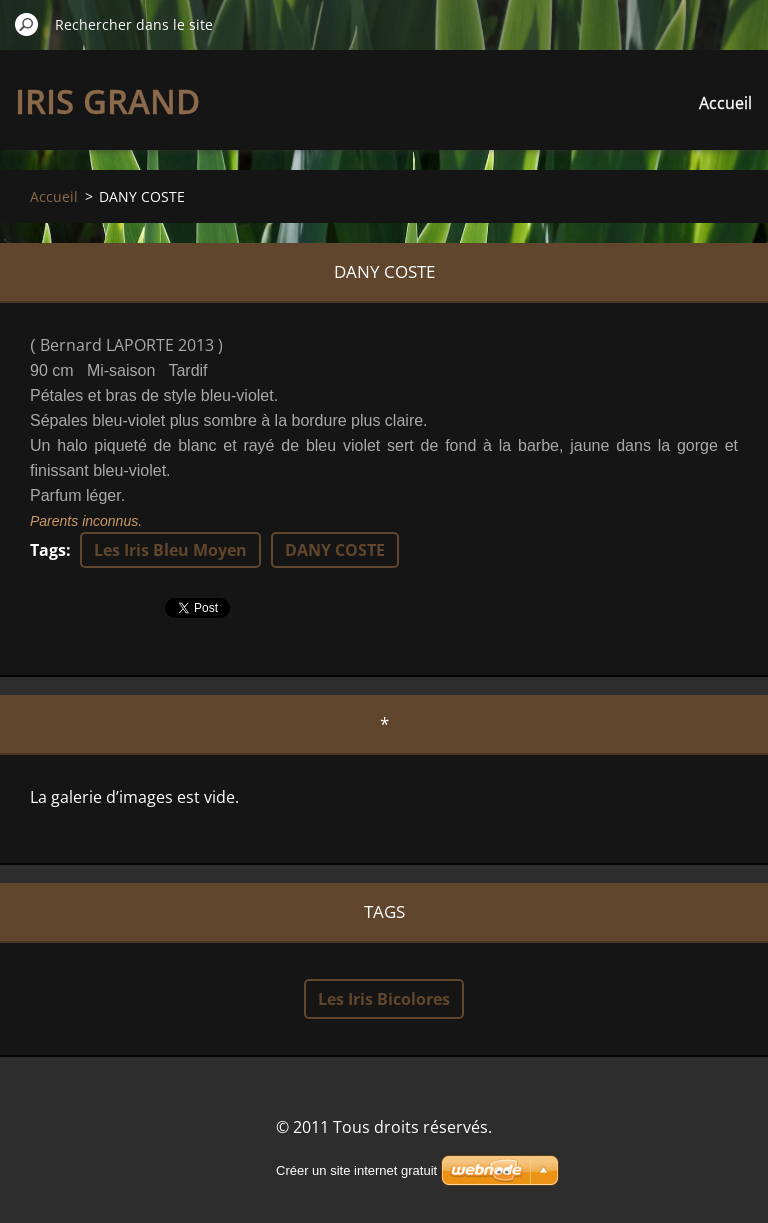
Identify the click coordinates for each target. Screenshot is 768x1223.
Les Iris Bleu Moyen (170, 550)
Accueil (725, 103)
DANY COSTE (335, 550)
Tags (48, 550)
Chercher (27, 24)
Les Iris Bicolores (384, 999)
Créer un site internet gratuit (356, 1170)
